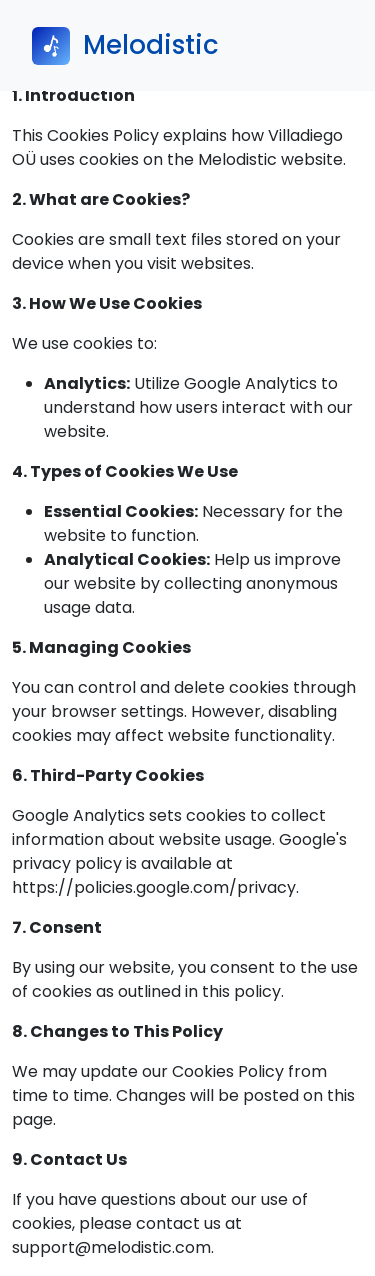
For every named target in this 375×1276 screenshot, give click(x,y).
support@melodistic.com (111, 1247)
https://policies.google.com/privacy (154, 887)
